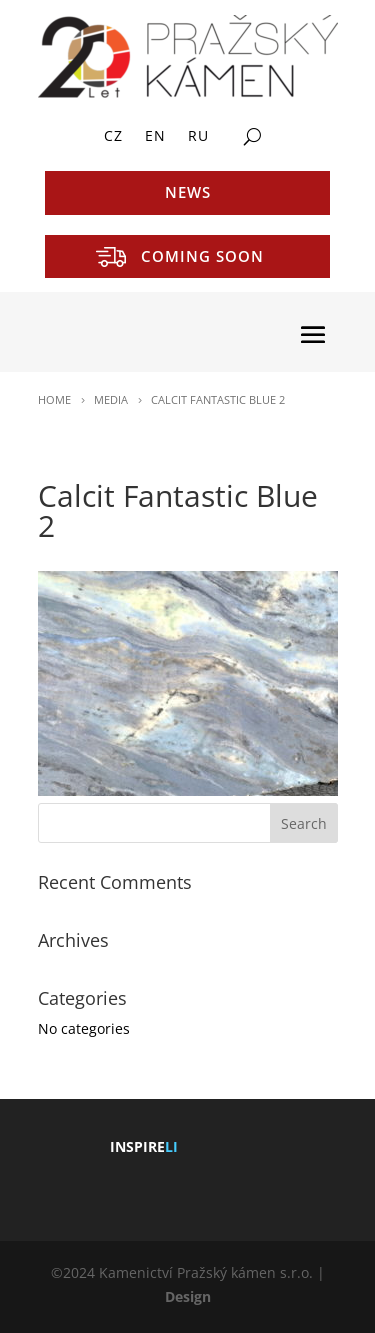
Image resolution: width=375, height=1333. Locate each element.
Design (188, 1296)
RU (198, 137)
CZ (113, 137)
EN (155, 137)
